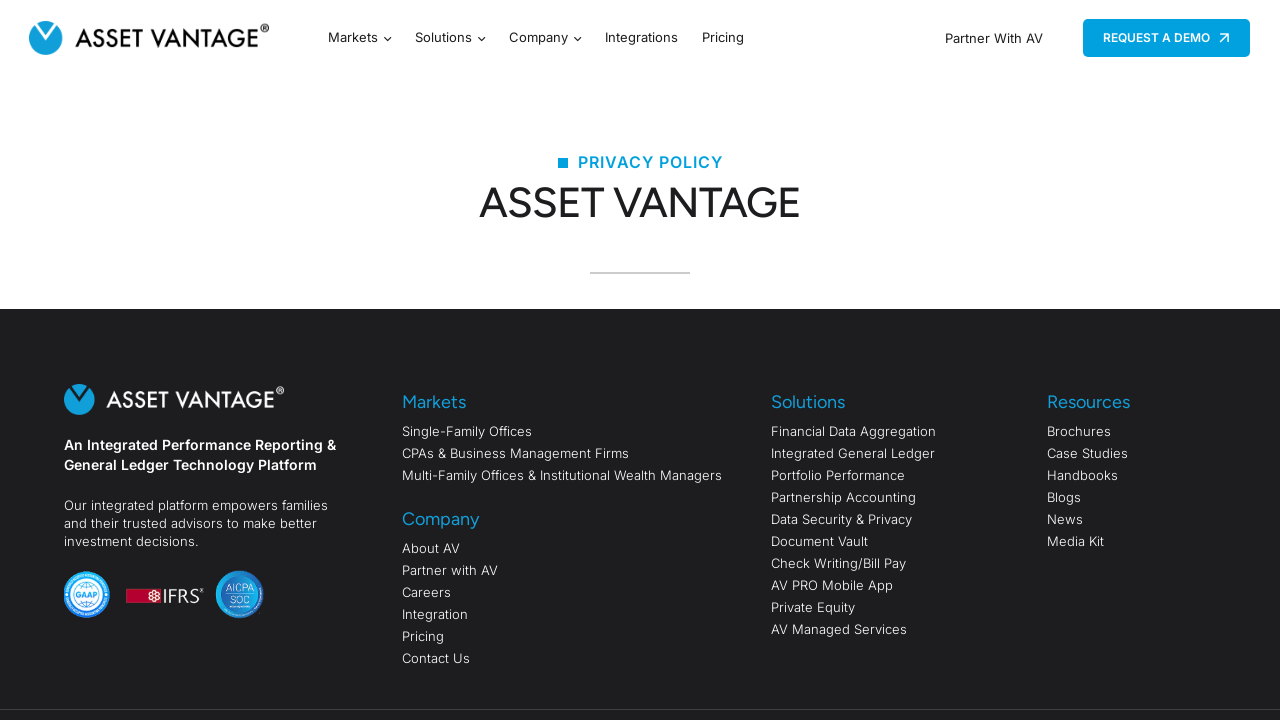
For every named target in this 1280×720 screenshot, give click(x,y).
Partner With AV (994, 38)
